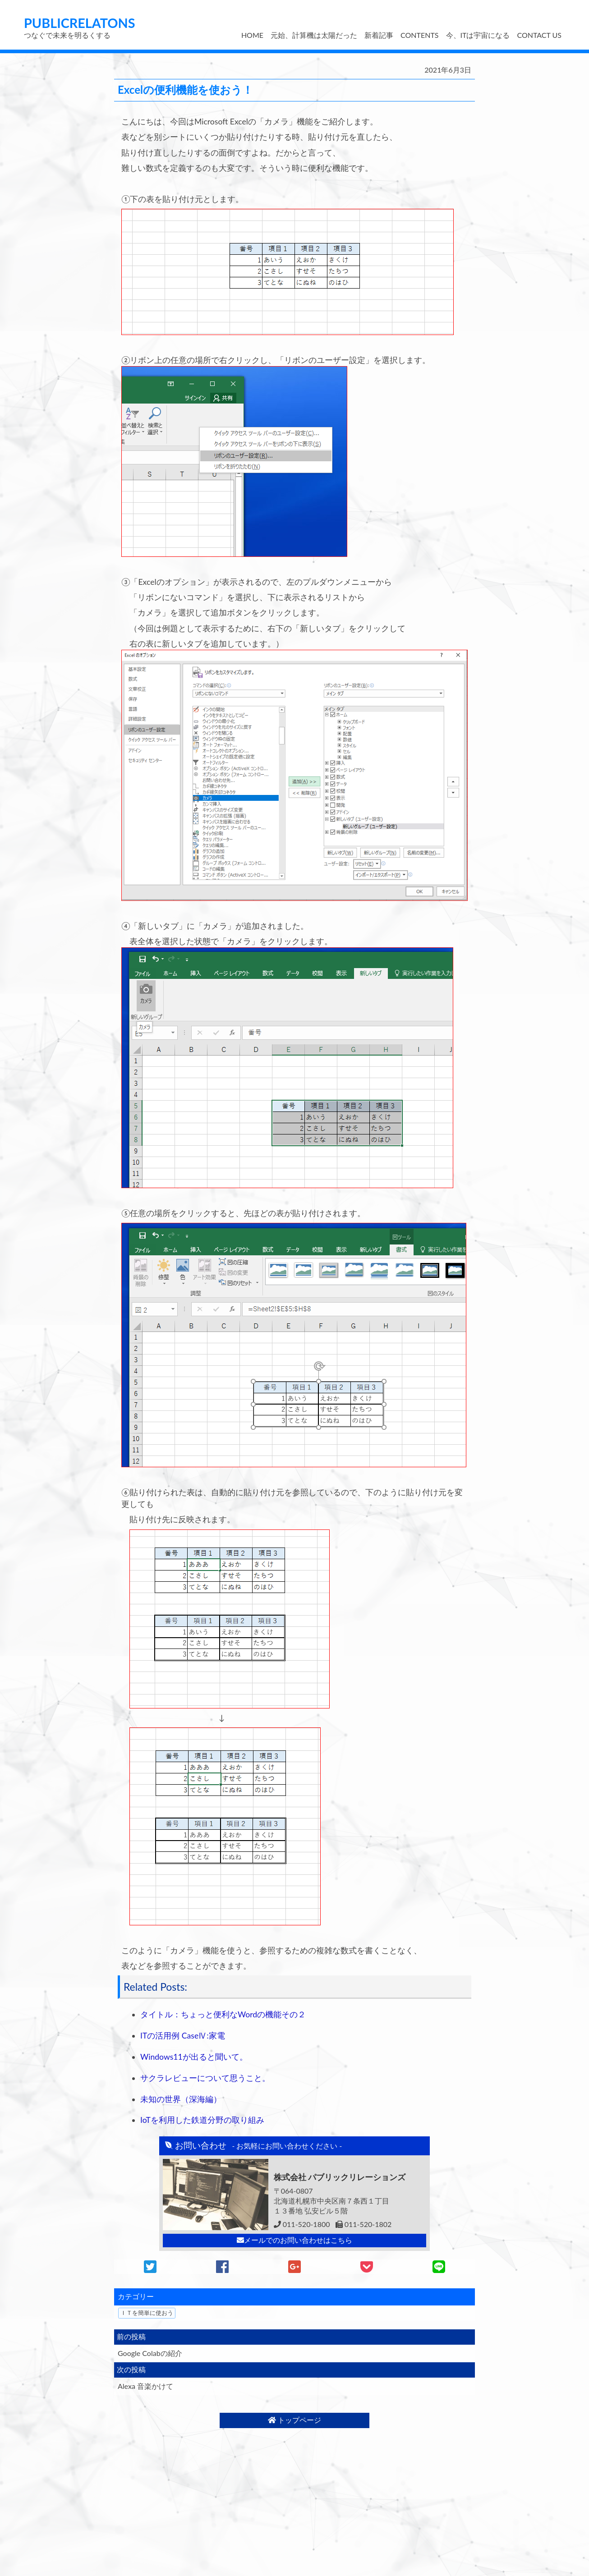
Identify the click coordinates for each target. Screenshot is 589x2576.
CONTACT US (539, 35)
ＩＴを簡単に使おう (146, 2312)
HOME (252, 35)
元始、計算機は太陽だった (314, 35)
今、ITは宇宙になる (478, 35)
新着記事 (378, 35)
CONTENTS (419, 35)
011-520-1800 (302, 2224)
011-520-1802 (364, 2224)
